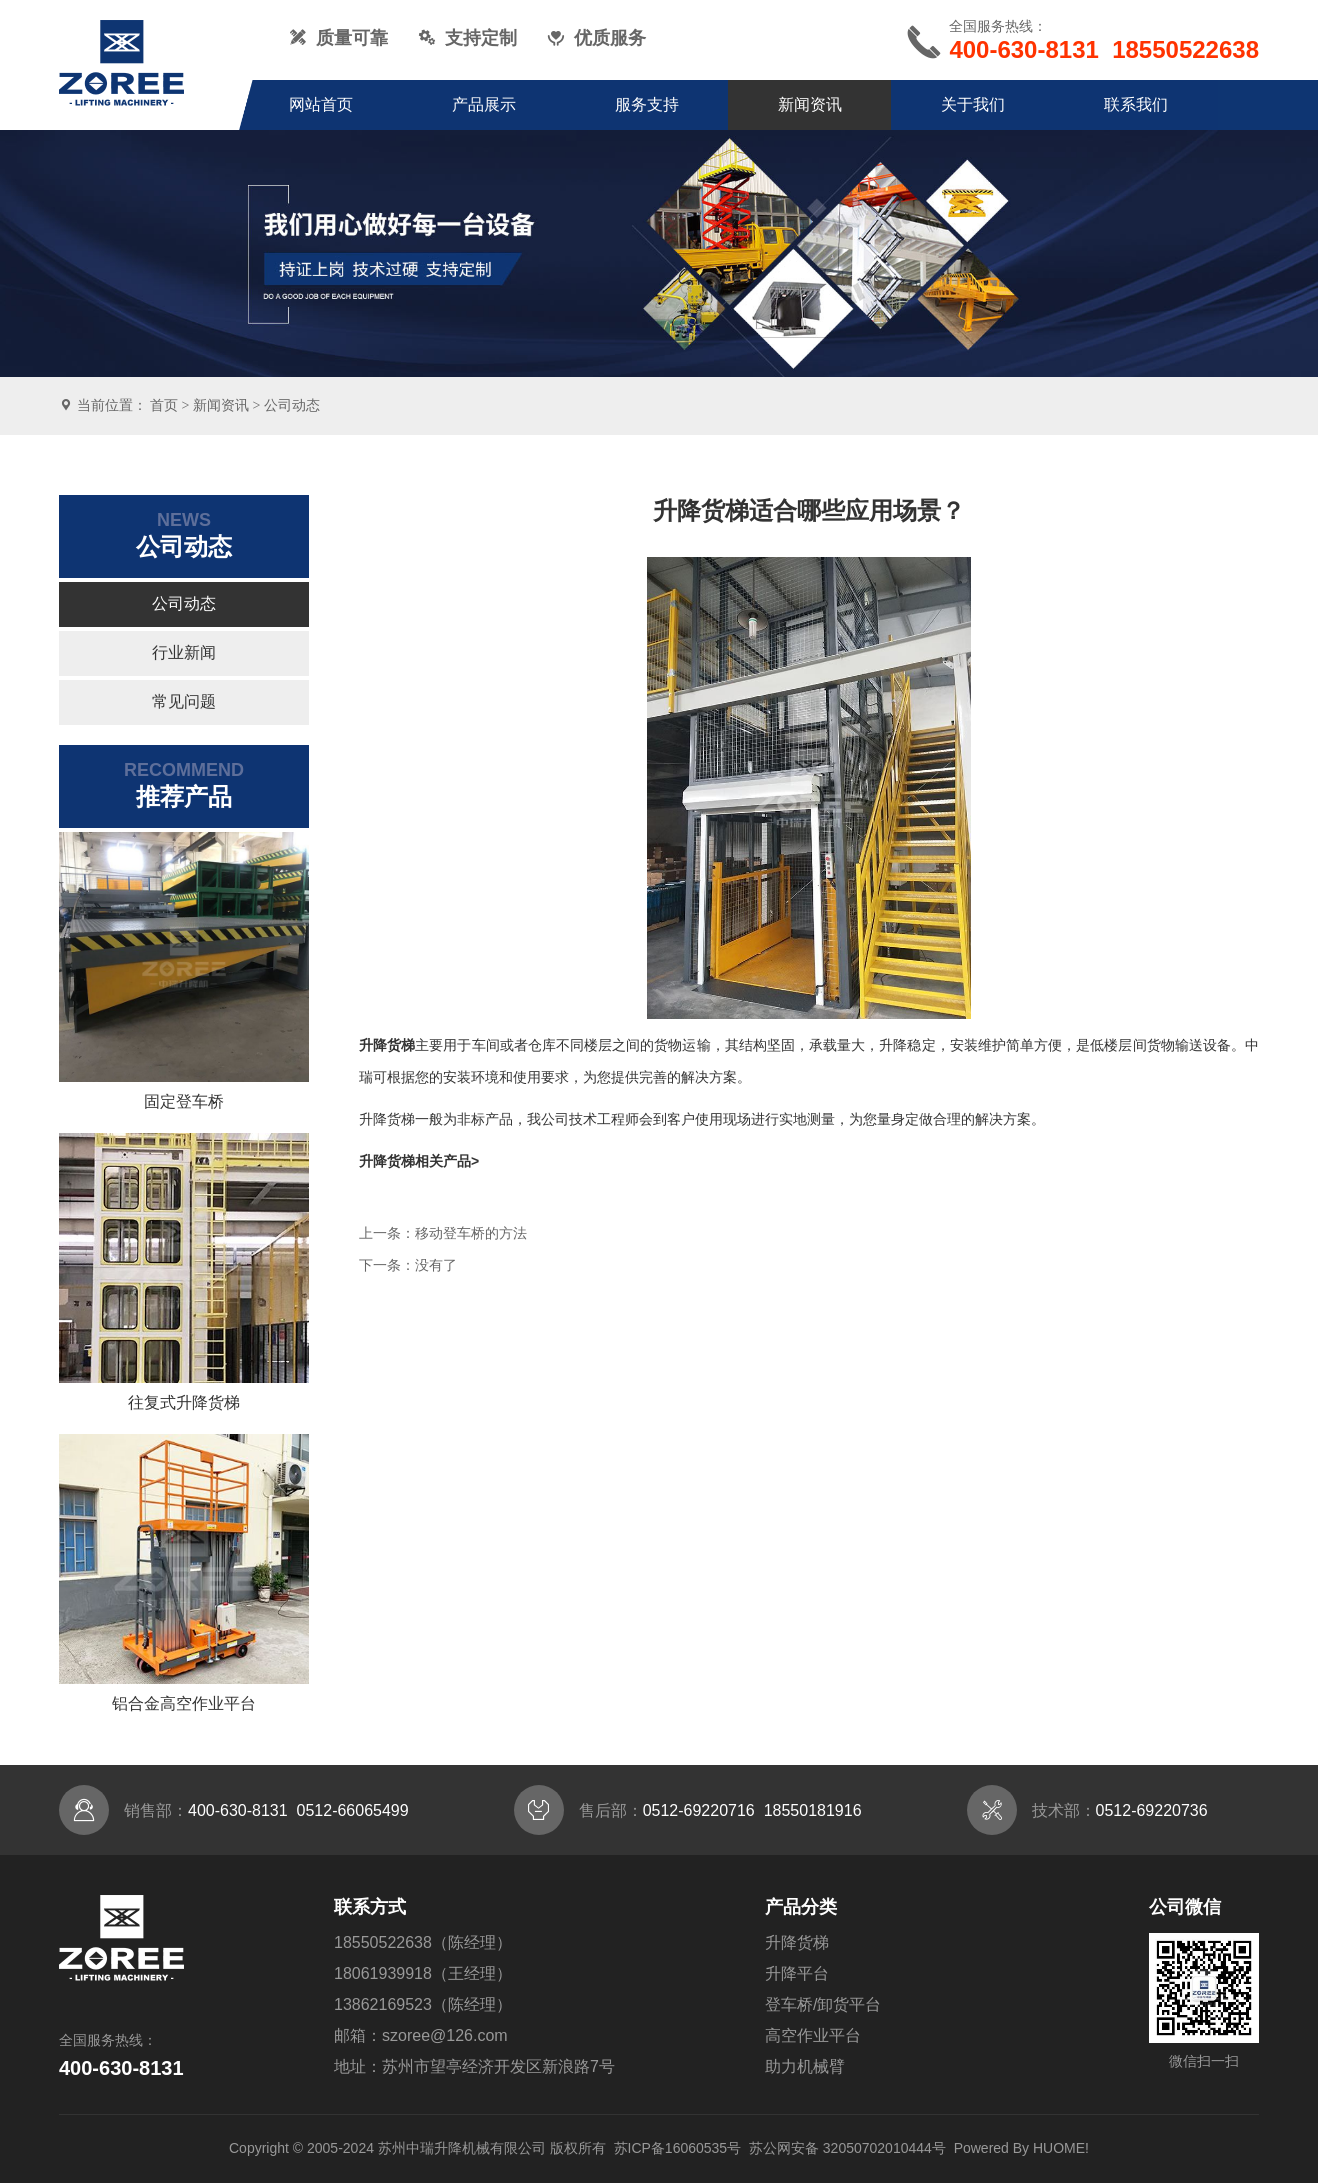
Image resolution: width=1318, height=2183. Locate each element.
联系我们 (1136, 104)
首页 (164, 405)
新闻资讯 (810, 104)
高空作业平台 (813, 2035)
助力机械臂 (805, 2066)
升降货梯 (797, 1942)
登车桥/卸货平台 (823, 2004)
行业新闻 (184, 652)
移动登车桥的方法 (471, 1233)
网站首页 (321, 104)
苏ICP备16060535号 (678, 2148)
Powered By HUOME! (1021, 2148)
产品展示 (484, 104)
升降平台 (797, 1973)
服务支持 (647, 104)
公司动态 (292, 405)
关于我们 (973, 104)
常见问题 (184, 701)
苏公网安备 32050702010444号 (847, 2148)
